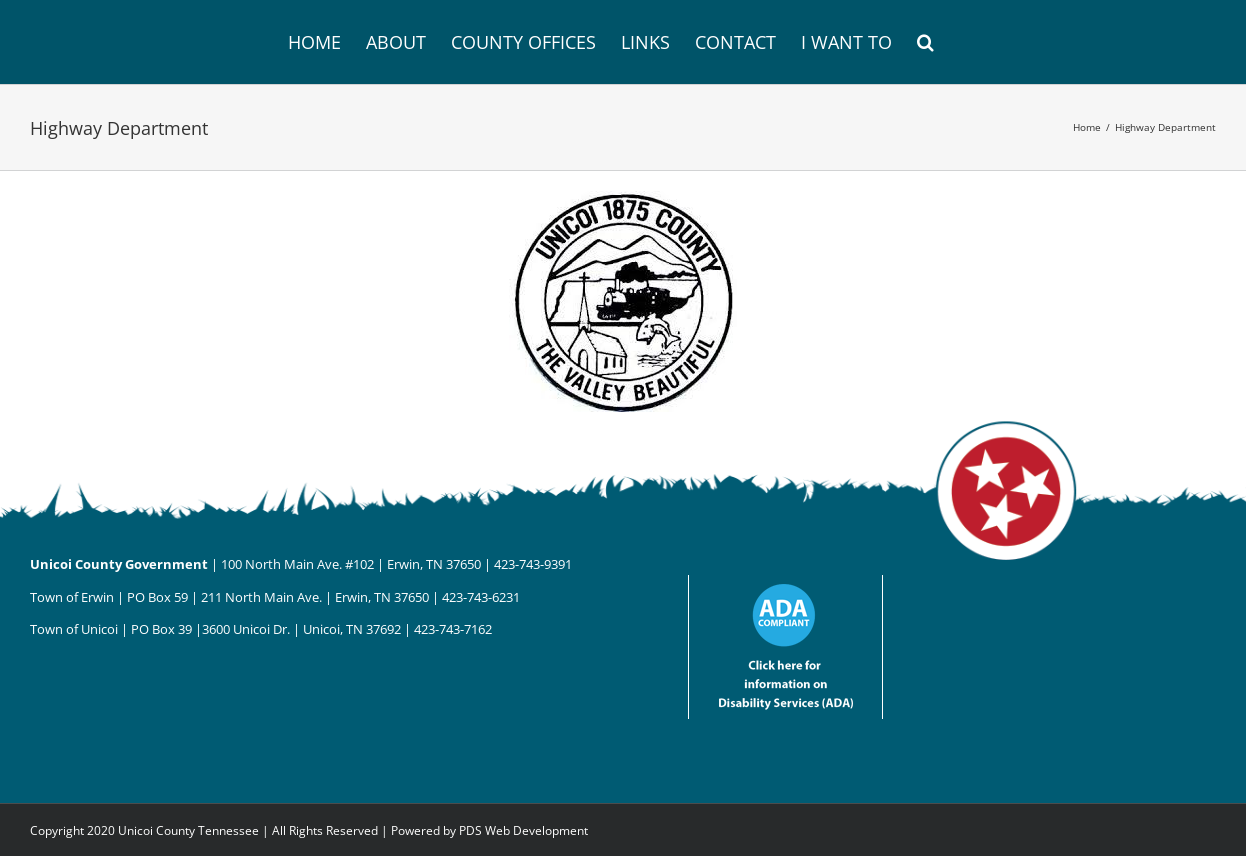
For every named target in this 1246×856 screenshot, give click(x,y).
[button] (925, 42)
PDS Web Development (523, 830)
